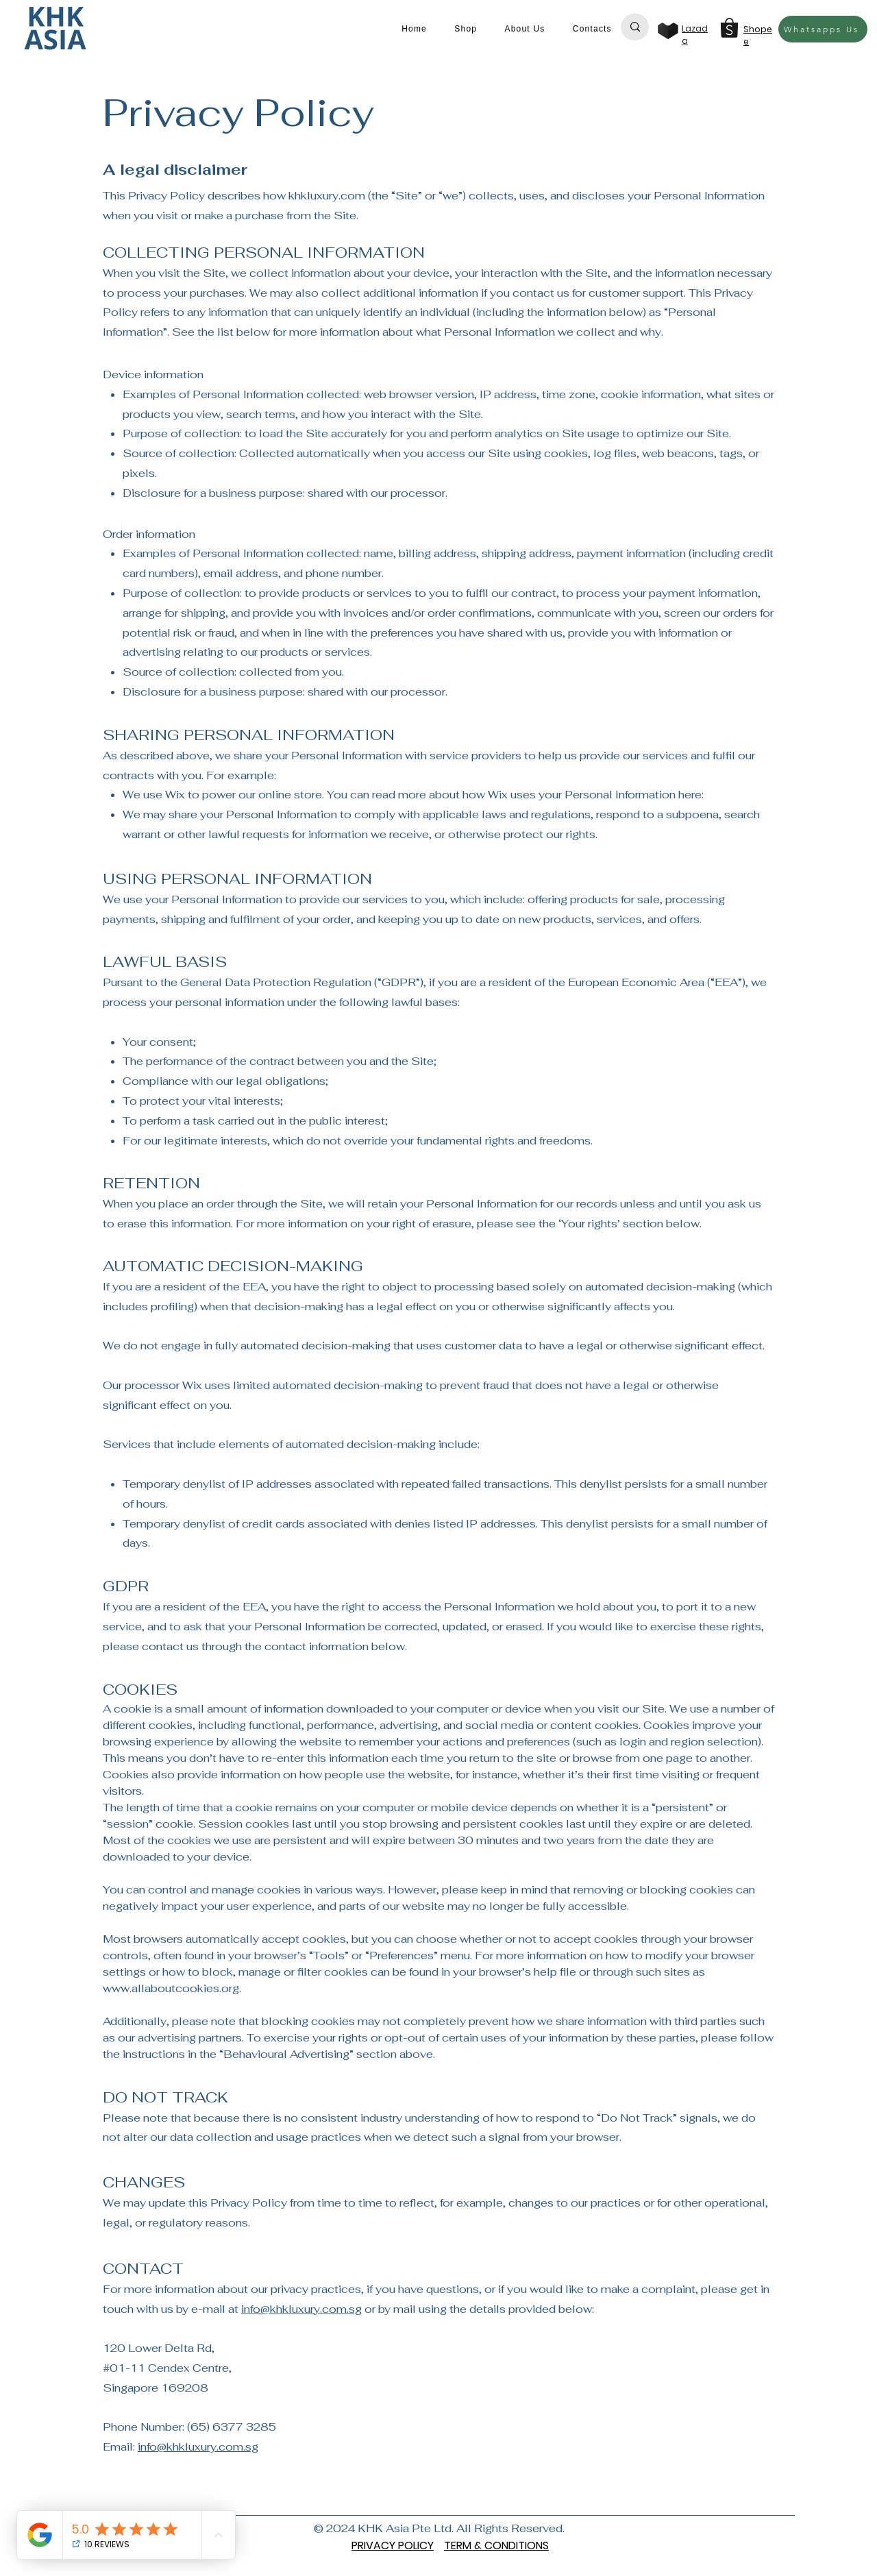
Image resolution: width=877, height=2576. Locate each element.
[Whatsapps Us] (822, 29)
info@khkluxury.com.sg (301, 2309)
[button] (466, 29)
